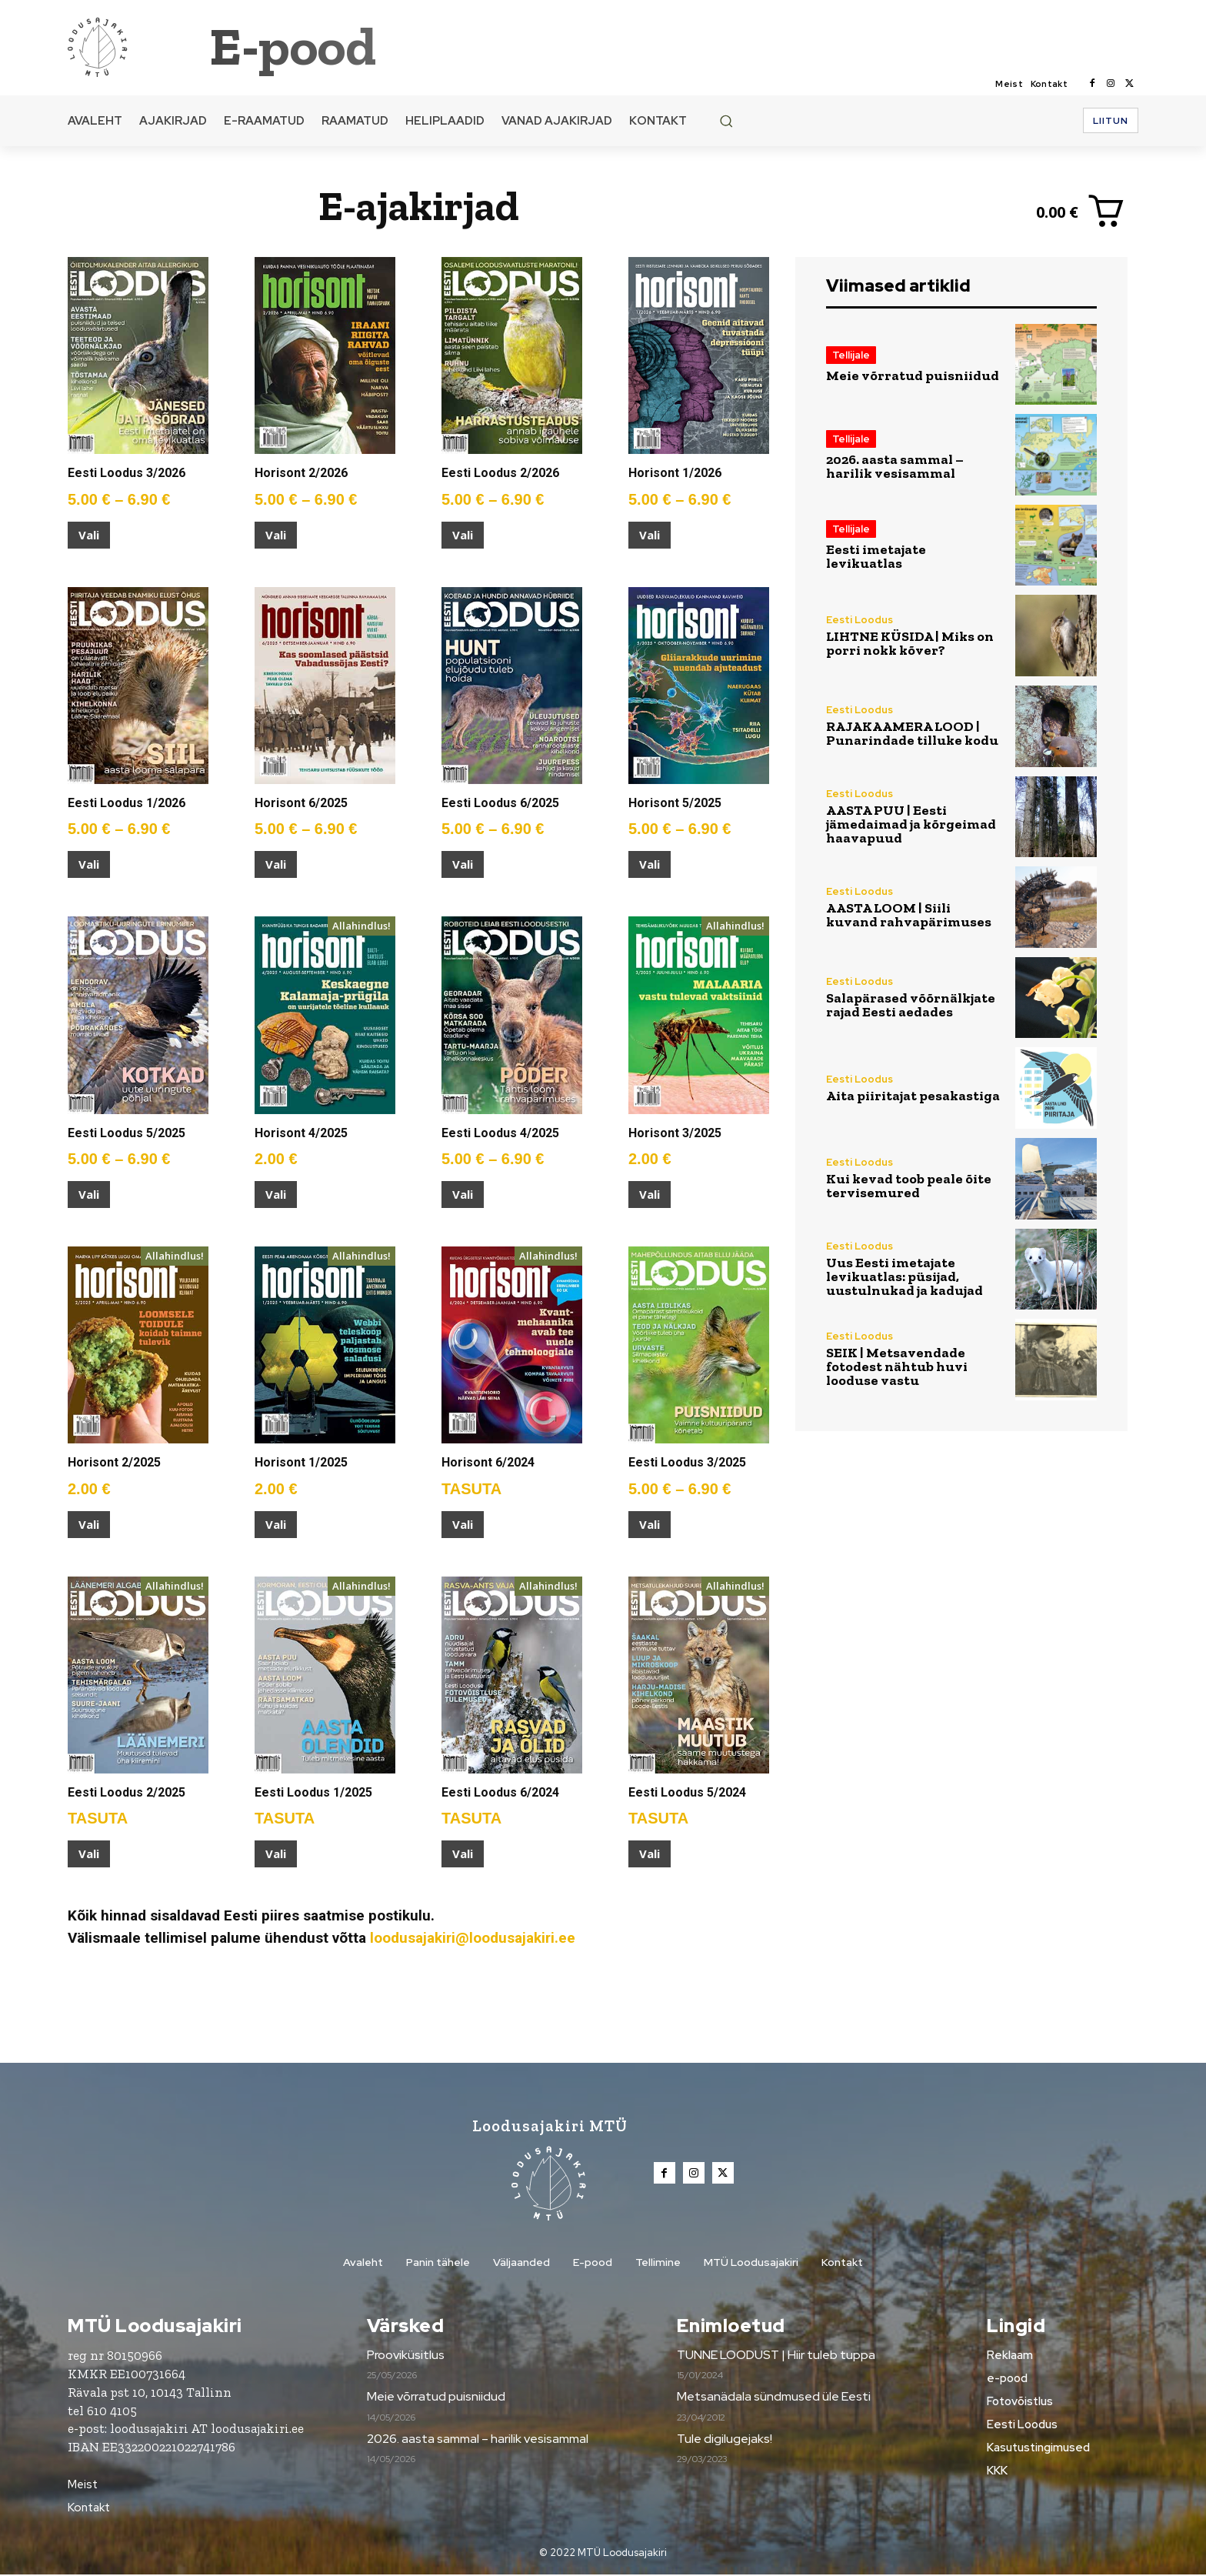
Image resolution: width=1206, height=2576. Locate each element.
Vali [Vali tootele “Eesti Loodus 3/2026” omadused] (88, 534)
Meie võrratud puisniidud (912, 375)
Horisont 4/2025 (301, 1133)
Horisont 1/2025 (301, 1462)
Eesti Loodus (859, 620)
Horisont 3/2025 (674, 1133)
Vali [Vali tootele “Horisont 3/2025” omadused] (649, 1194)
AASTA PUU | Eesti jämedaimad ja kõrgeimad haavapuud (911, 824)
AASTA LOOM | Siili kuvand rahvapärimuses (908, 914)
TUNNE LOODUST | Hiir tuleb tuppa (776, 2355)
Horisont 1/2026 (674, 472)
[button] (726, 121)
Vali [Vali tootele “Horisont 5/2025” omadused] (649, 864)
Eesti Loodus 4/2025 (500, 1133)
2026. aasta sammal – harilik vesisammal (895, 466)
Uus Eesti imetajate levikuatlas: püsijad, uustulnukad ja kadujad (904, 1276)
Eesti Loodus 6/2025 (500, 803)
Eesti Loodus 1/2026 (126, 803)
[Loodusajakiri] (137, 46)
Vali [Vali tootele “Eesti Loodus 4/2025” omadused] (462, 1194)
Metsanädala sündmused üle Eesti (774, 2398)
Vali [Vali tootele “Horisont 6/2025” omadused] (275, 864)
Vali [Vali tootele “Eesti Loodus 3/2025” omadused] (649, 1524)
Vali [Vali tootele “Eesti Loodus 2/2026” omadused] (462, 534)
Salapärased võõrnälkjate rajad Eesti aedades (910, 1004)
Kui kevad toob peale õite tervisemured (908, 1185)
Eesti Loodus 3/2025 (687, 1462)
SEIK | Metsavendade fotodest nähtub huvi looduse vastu (897, 1366)
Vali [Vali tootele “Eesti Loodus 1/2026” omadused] (88, 864)
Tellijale (851, 355)
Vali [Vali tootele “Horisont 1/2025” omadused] (275, 1524)
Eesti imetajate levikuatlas (876, 556)
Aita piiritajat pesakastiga (913, 1095)
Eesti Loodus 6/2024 (500, 1792)
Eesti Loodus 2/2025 (126, 1792)
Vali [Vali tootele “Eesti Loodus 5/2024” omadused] (649, 1853)
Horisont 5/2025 (674, 803)
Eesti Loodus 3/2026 (126, 472)
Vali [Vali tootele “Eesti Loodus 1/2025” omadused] (275, 1853)
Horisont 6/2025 (301, 803)
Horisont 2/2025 (114, 1462)
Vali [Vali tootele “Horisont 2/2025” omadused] (88, 1524)
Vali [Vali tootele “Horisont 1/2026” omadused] (649, 534)
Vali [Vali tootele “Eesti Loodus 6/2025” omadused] (462, 864)
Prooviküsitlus (406, 2355)
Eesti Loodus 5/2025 (126, 1133)
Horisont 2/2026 (301, 472)
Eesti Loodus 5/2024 (687, 1792)
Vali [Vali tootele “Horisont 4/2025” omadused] (275, 1194)
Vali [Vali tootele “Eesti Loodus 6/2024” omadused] (462, 1853)
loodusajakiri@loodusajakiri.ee (472, 1938)
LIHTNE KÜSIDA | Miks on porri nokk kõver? (910, 643)
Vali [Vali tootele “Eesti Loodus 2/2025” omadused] (88, 1853)
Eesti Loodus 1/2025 (313, 1792)
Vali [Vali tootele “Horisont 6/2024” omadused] (462, 1524)
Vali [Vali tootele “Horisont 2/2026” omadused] (275, 534)
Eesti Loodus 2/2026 (500, 472)
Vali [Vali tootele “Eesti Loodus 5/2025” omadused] (88, 1194)
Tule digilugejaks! (724, 2440)
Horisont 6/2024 (488, 1462)
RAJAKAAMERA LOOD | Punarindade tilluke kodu (912, 733)
